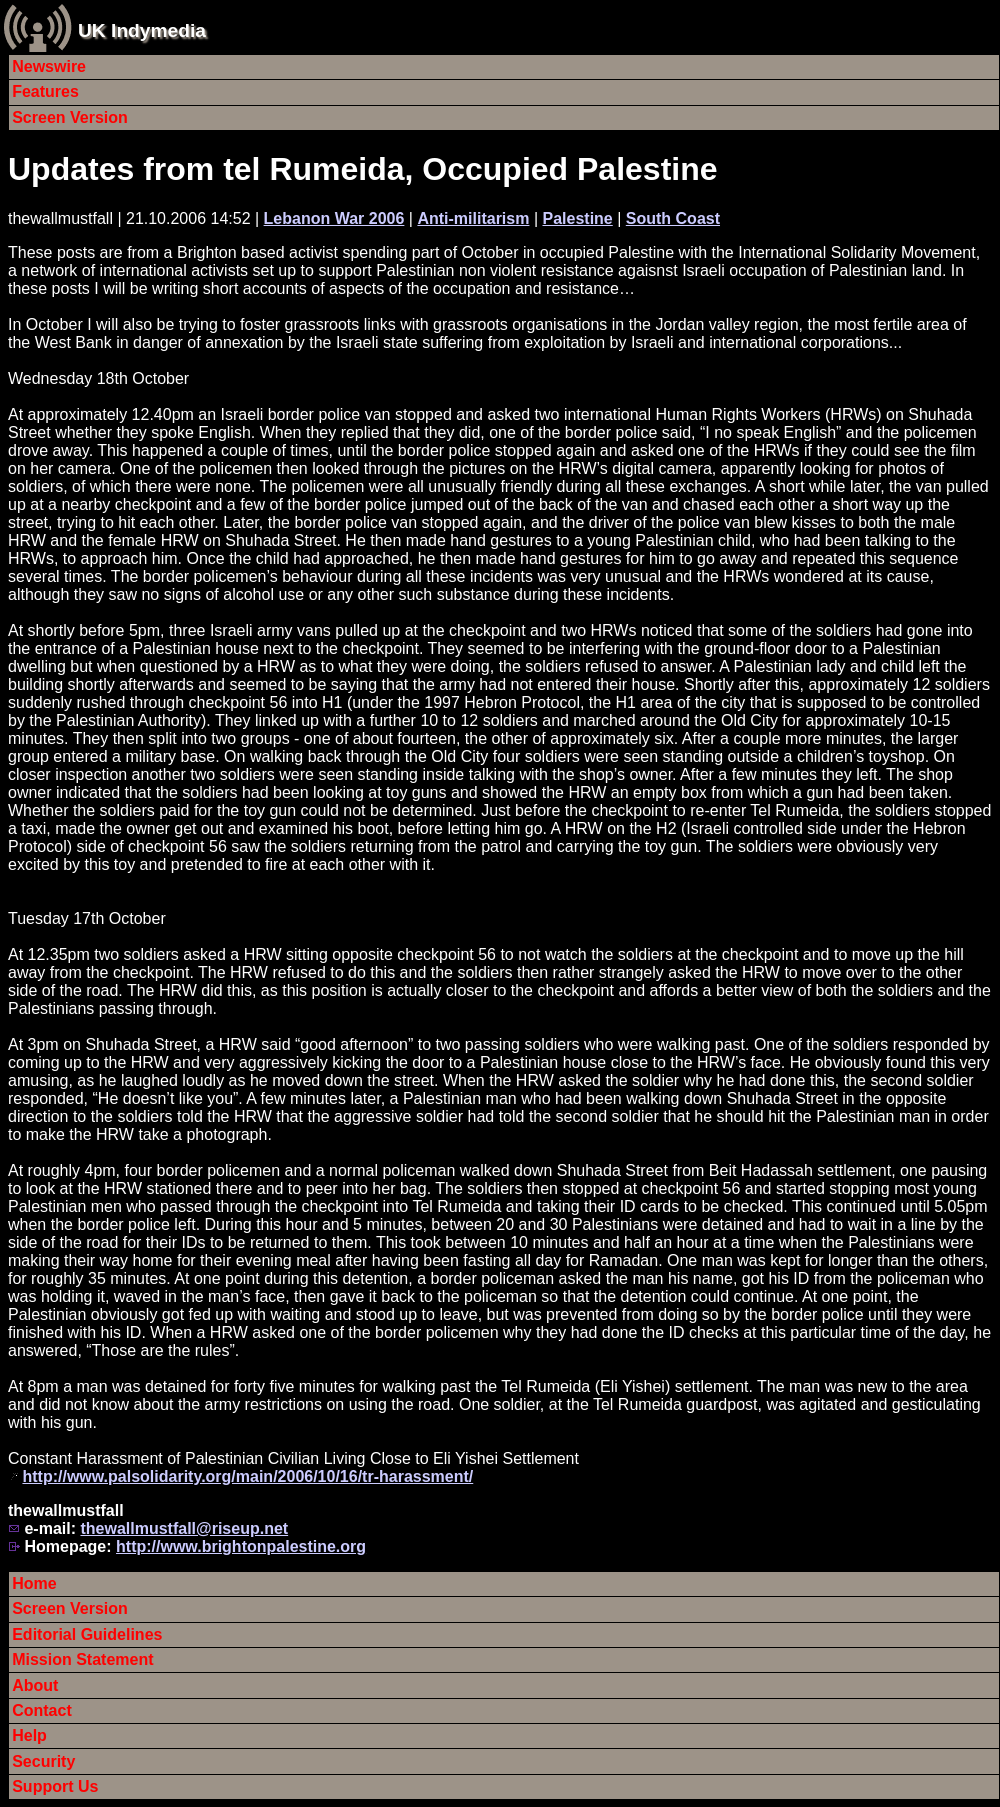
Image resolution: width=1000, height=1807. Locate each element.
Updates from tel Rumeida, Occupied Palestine (363, 169)
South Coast (673, 218)
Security (43, 1761)
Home (34, 1583)
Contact (42, 1710)
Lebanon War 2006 (334, 218)
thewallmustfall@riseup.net (184, 1528)
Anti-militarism (473, 218)
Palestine (577, 218)
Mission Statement (82, 1659)
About (35, 1685)
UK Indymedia (142, 30)
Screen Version (70, 117)
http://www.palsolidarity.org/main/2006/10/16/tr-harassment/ (247, 1476)
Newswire (49, 66)
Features (45, 91)
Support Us (55, 1786)
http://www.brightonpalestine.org (241, 1546)
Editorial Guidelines (87, 1634)
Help (29, 1735)
